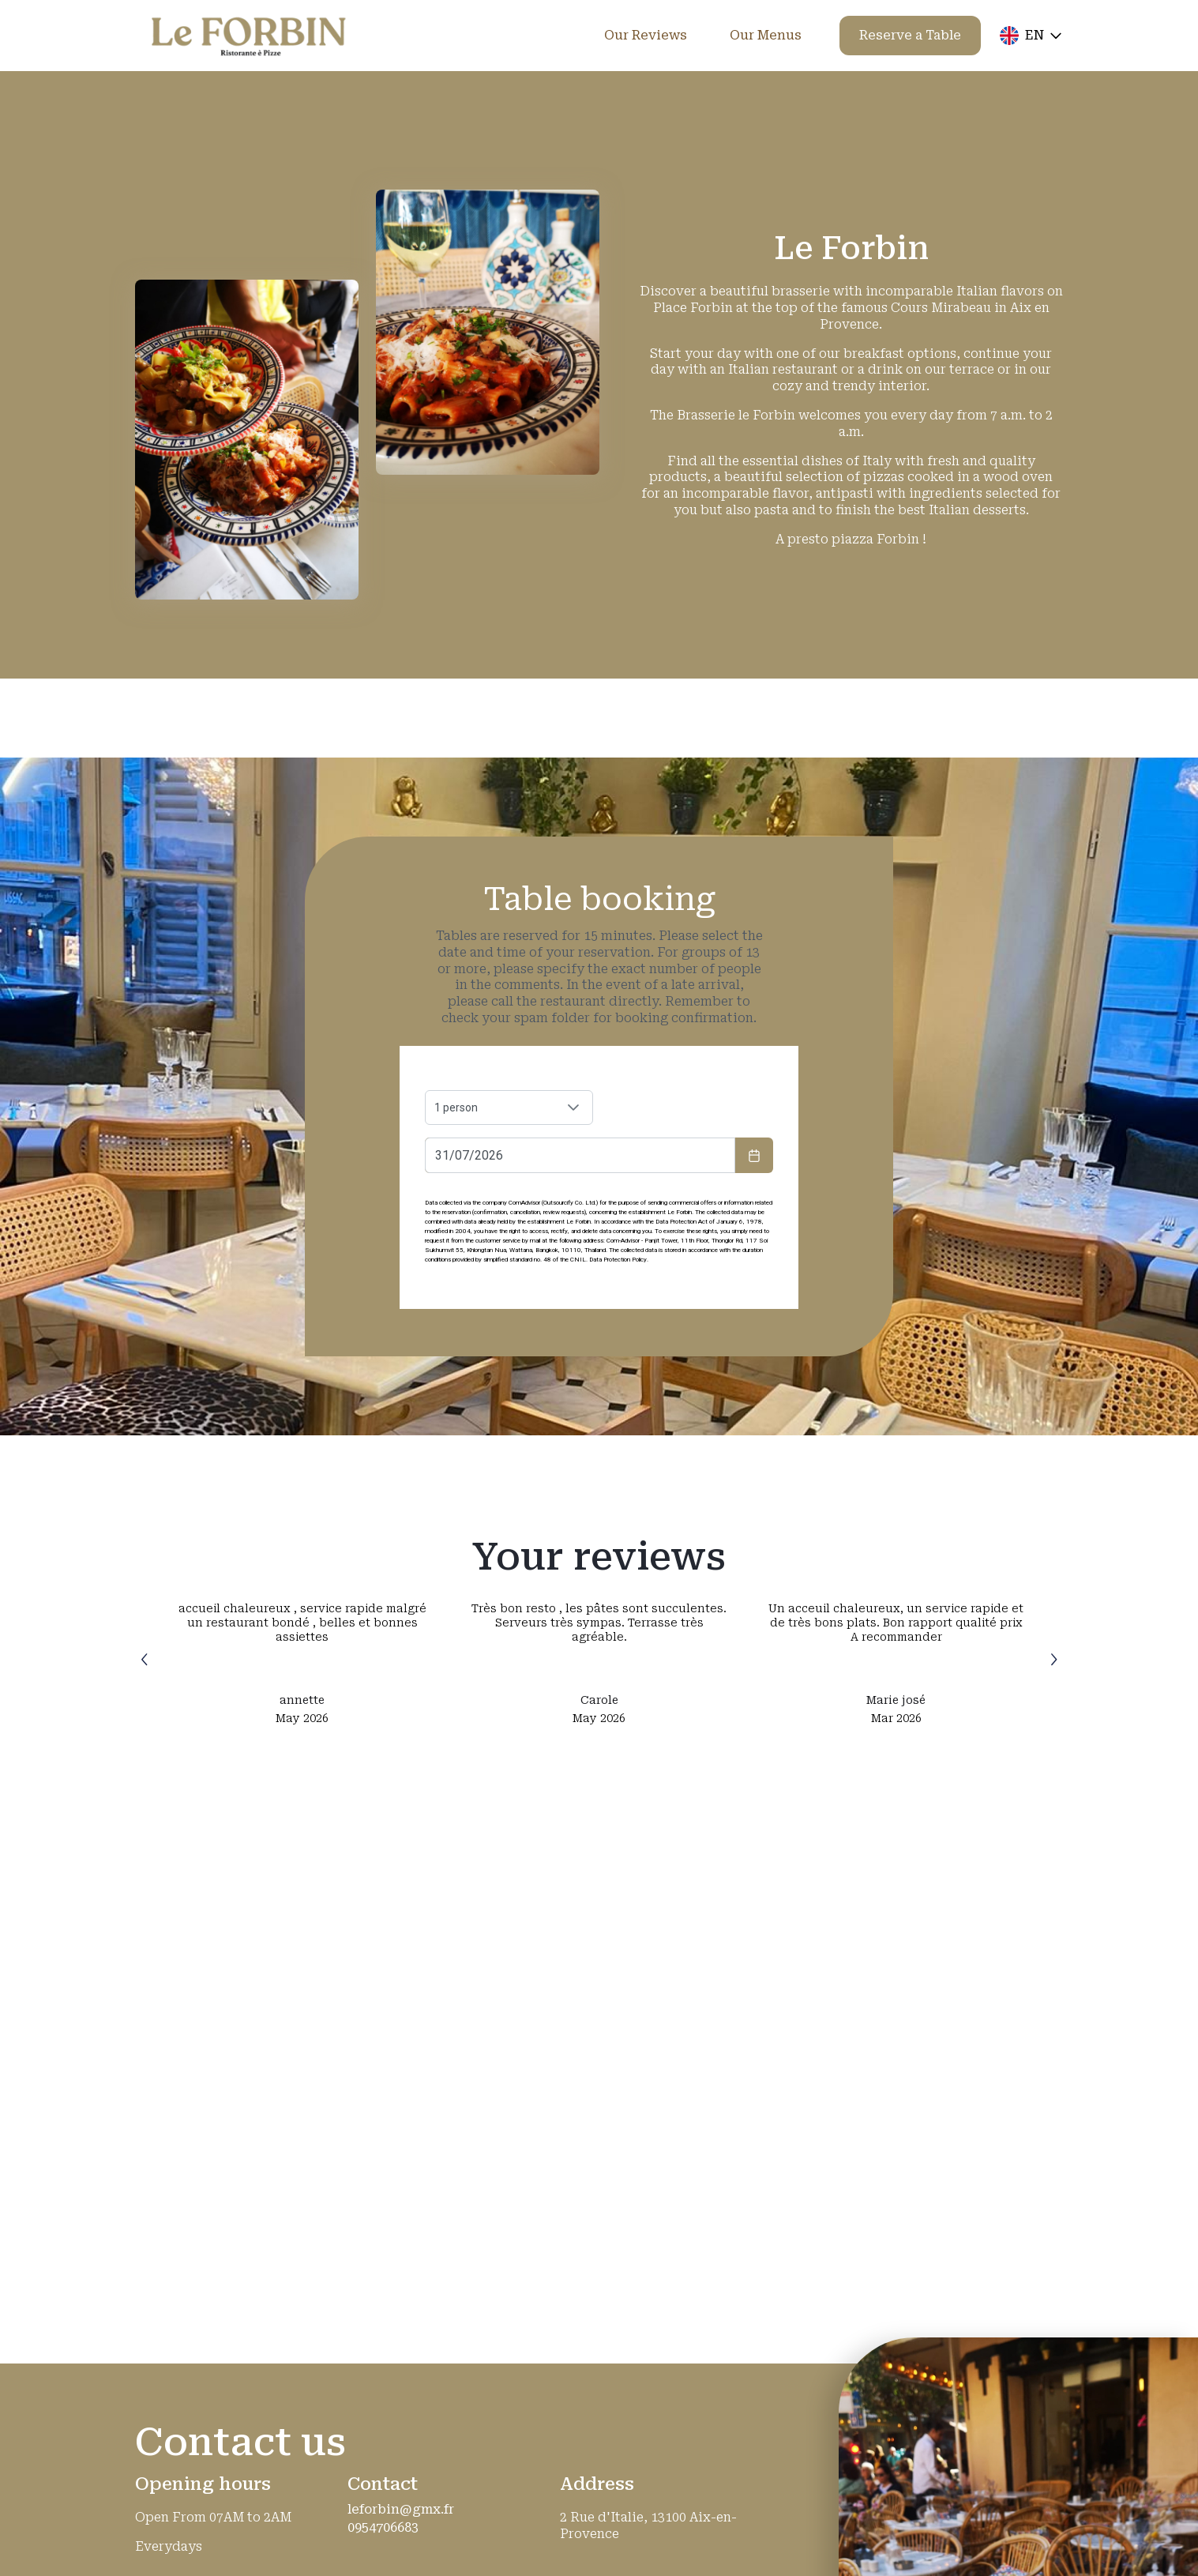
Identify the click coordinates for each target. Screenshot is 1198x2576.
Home (542, 35)
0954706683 (383, 2527)
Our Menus (766, 35)
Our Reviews (645, 35)
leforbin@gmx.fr (400, 2509)
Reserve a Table (910, 35)
